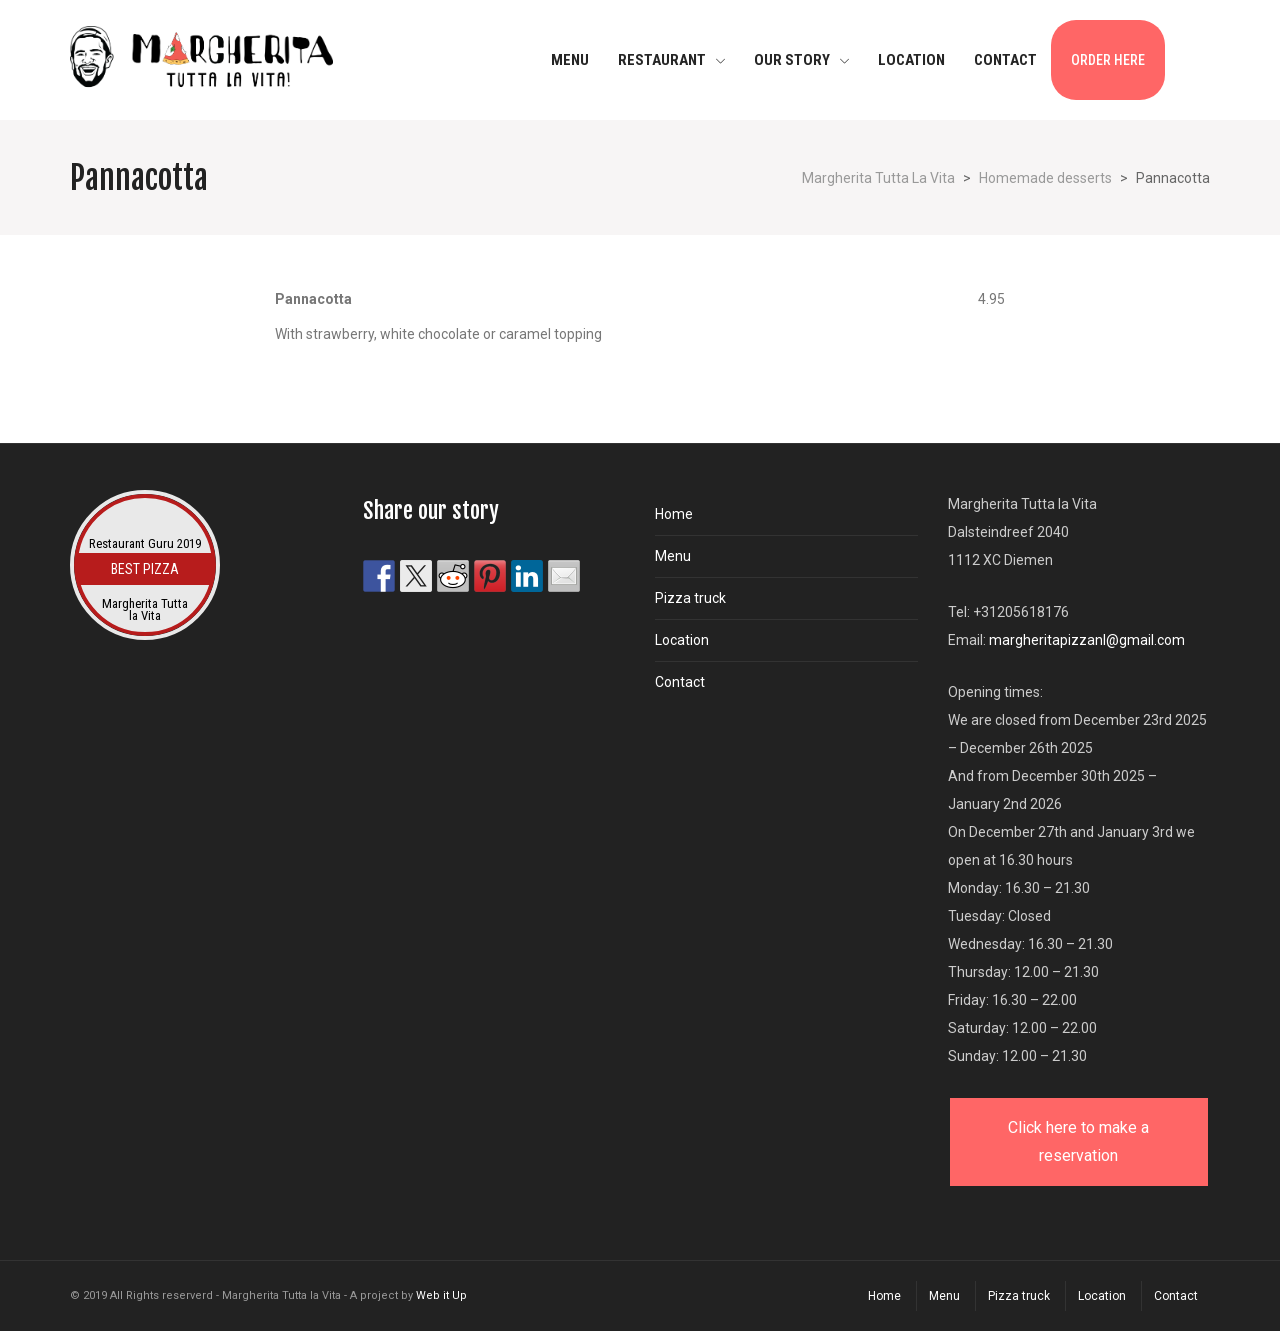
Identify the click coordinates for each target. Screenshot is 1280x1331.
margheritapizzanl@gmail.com (1087, 640)
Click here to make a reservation (1078, 1141)
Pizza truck (690, 598)
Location (682, 640)
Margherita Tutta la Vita (145, 610)
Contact (680, 682)
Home (674, 514)
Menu (673, 556)
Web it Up (441, 1295)
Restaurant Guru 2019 (145, 543)
